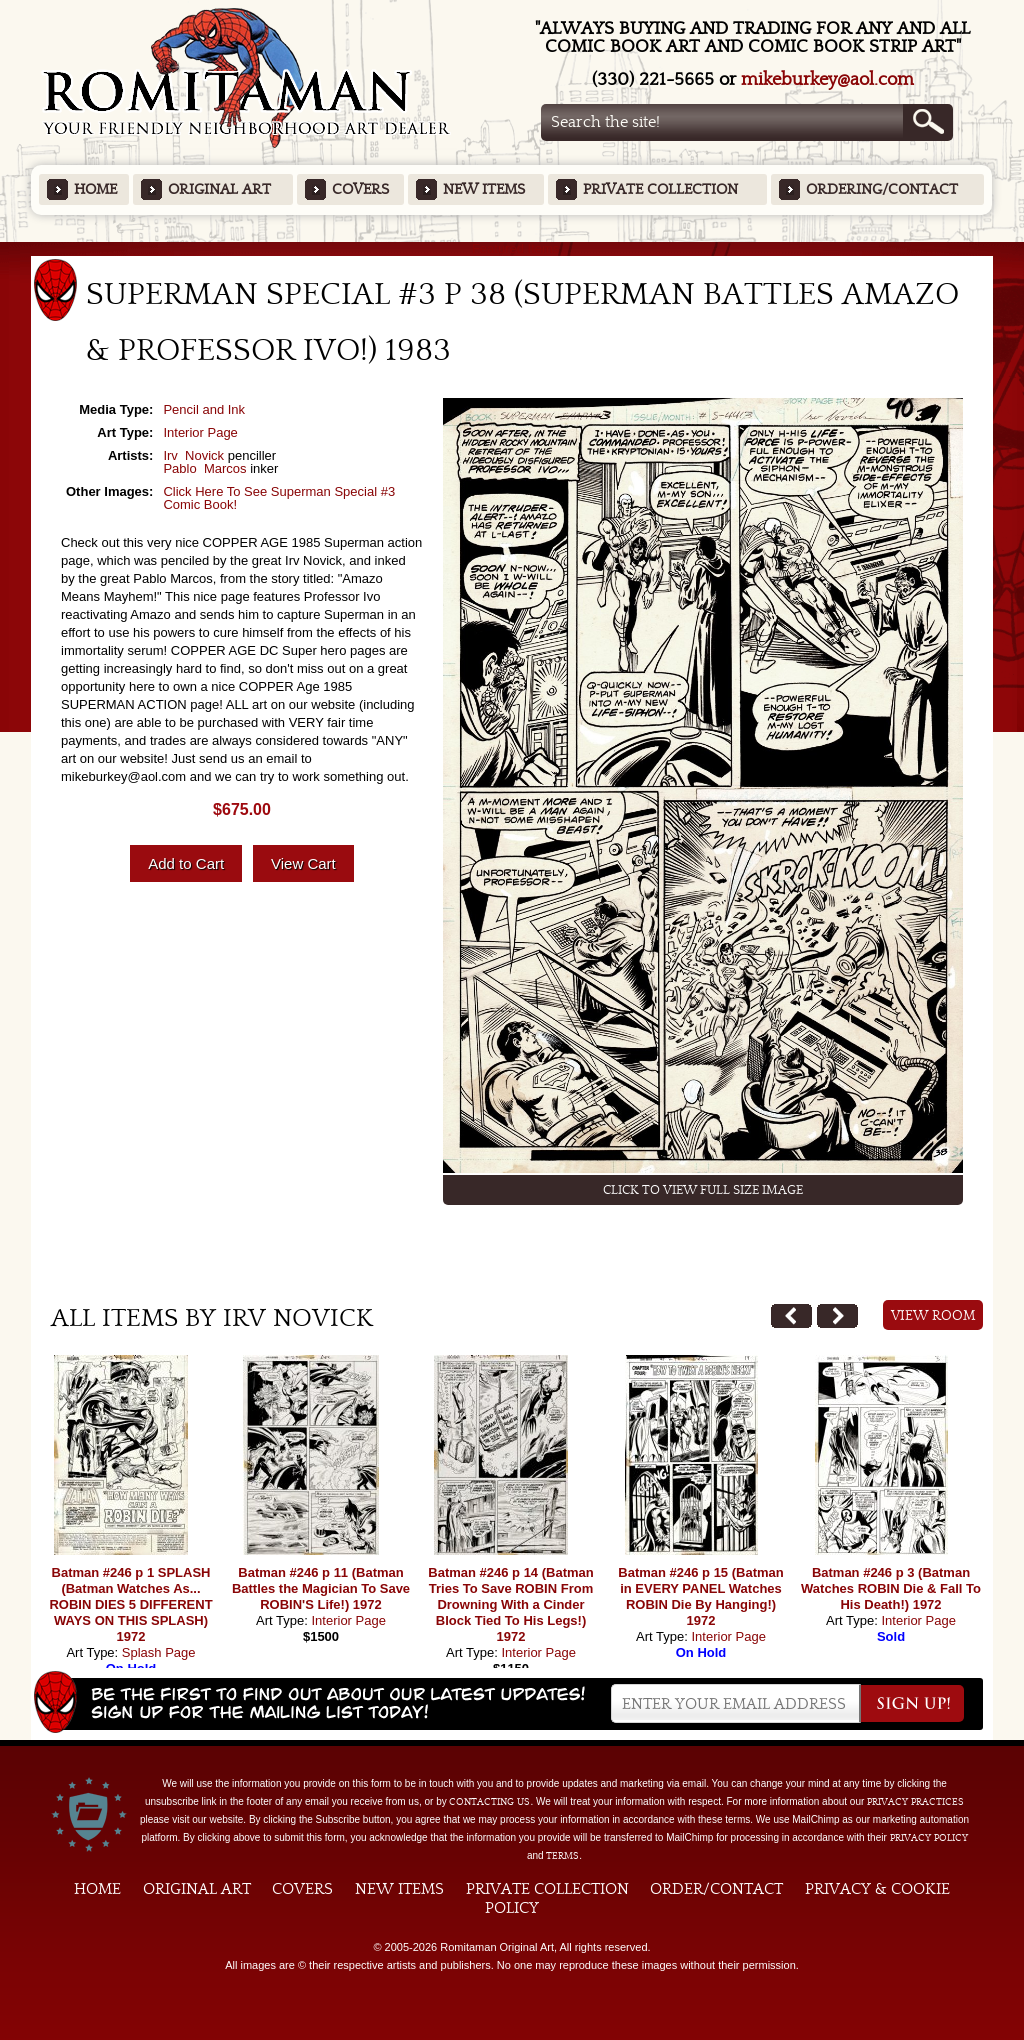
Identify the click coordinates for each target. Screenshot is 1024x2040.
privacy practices (915, 1802)
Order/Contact (716, 1889)
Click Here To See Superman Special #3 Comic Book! (279, 498)
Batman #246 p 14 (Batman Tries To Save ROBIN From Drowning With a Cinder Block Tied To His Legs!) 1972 (510, 1604)
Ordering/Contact (882, 189)
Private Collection (660, 189)
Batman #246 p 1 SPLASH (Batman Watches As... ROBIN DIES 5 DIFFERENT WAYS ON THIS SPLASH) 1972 (130, 1604)
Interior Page (200, 432)
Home (95, 189)
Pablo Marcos (204, 468)
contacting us (489, 1802)
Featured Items (512, 248)
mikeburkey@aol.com (827, 79)
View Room (933, 1316)
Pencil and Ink (204, 409)
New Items (484, 189)
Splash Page (159, 1652)
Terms (562, 1856)
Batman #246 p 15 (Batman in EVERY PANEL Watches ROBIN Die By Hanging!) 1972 (700, 1596)
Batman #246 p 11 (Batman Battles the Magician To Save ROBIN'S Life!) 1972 (321, 1588)
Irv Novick (193, 455)
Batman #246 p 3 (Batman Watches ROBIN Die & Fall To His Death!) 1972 (891, 1588)
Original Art (219, 189)
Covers (360, 189)
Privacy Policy (929, 1838)
